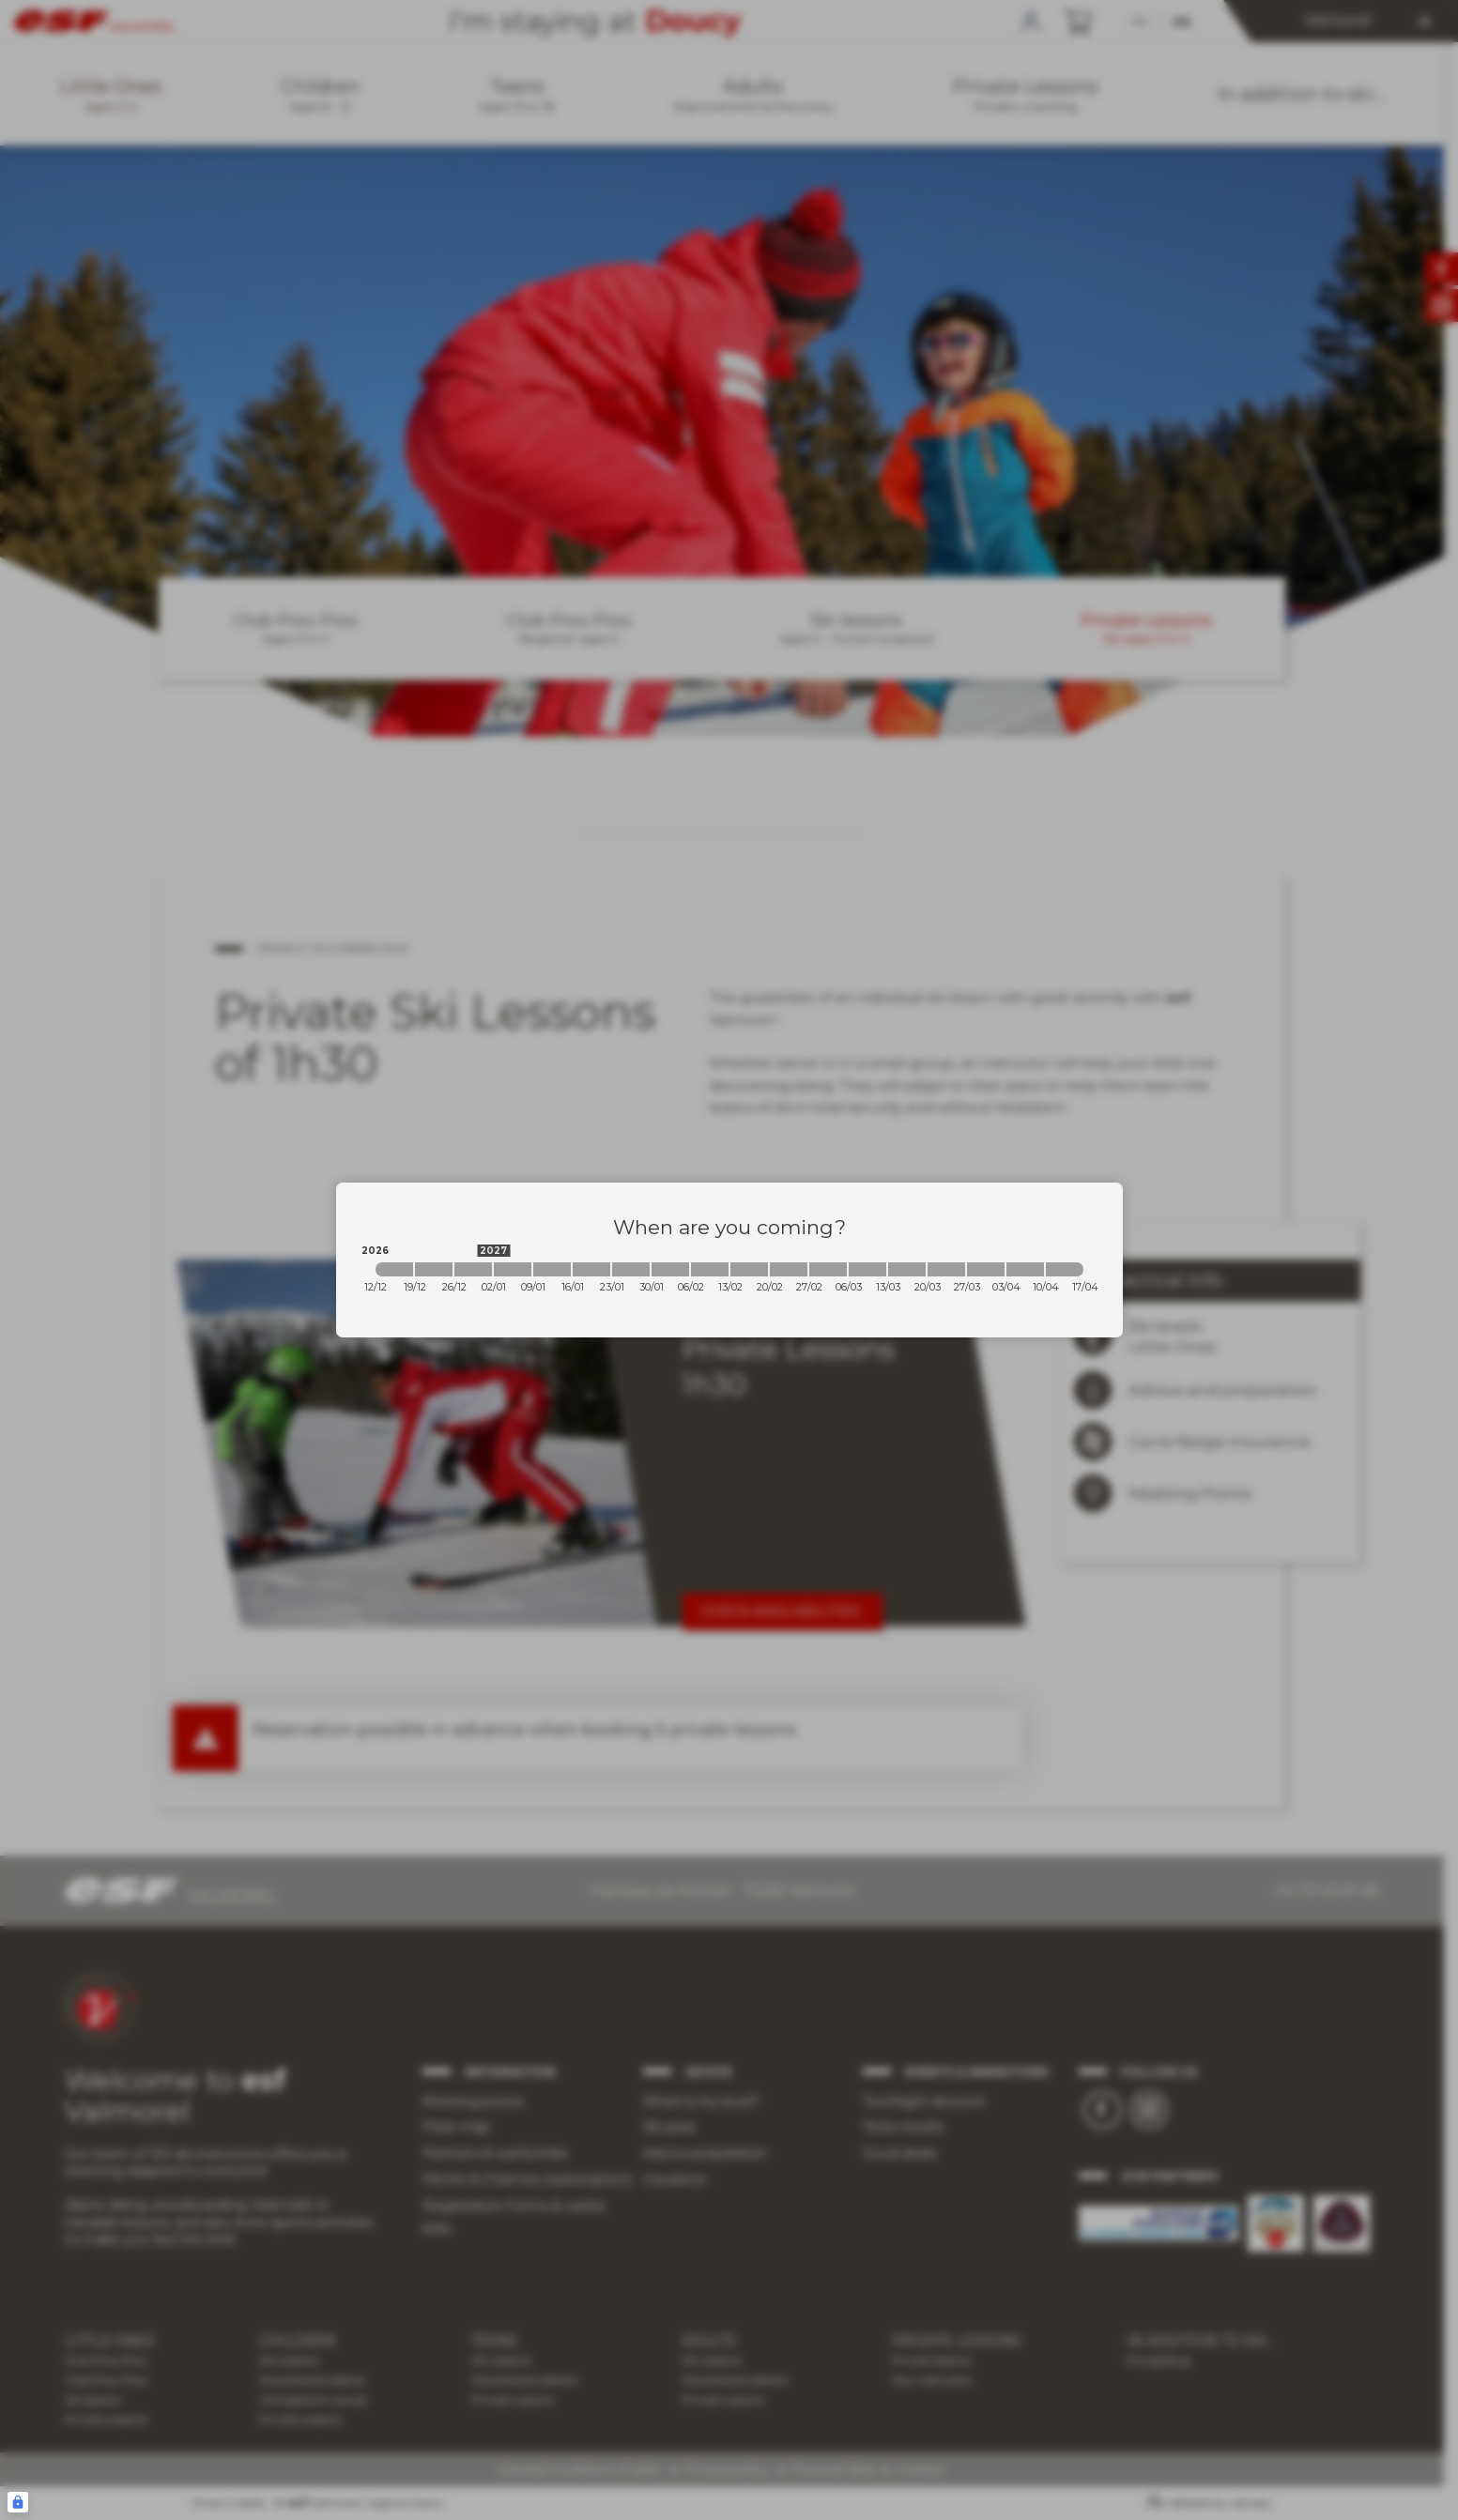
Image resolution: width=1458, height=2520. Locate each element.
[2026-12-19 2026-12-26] (434, 1269)
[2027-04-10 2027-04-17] (1064, 1269)
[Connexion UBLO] (18, 2502)
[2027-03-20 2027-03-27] (946, 1269)
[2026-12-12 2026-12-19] (394, 1269)
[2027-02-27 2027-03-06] (828, 1269)
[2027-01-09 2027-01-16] (552, 1269)
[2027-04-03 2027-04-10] (1025, 1269)
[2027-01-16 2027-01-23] (591, 1269)
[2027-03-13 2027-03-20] (907, 1269)
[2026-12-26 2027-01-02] (473, 1269)
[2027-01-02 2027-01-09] (512, 1269)
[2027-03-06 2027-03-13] (867, 1269)
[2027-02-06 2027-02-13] (710, 1269)
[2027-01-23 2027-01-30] (631, 1269)
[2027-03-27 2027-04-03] (986, 1269)
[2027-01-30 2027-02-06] (670, 1269)
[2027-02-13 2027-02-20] (749, 1269)
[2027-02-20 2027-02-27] (788, 1269)
